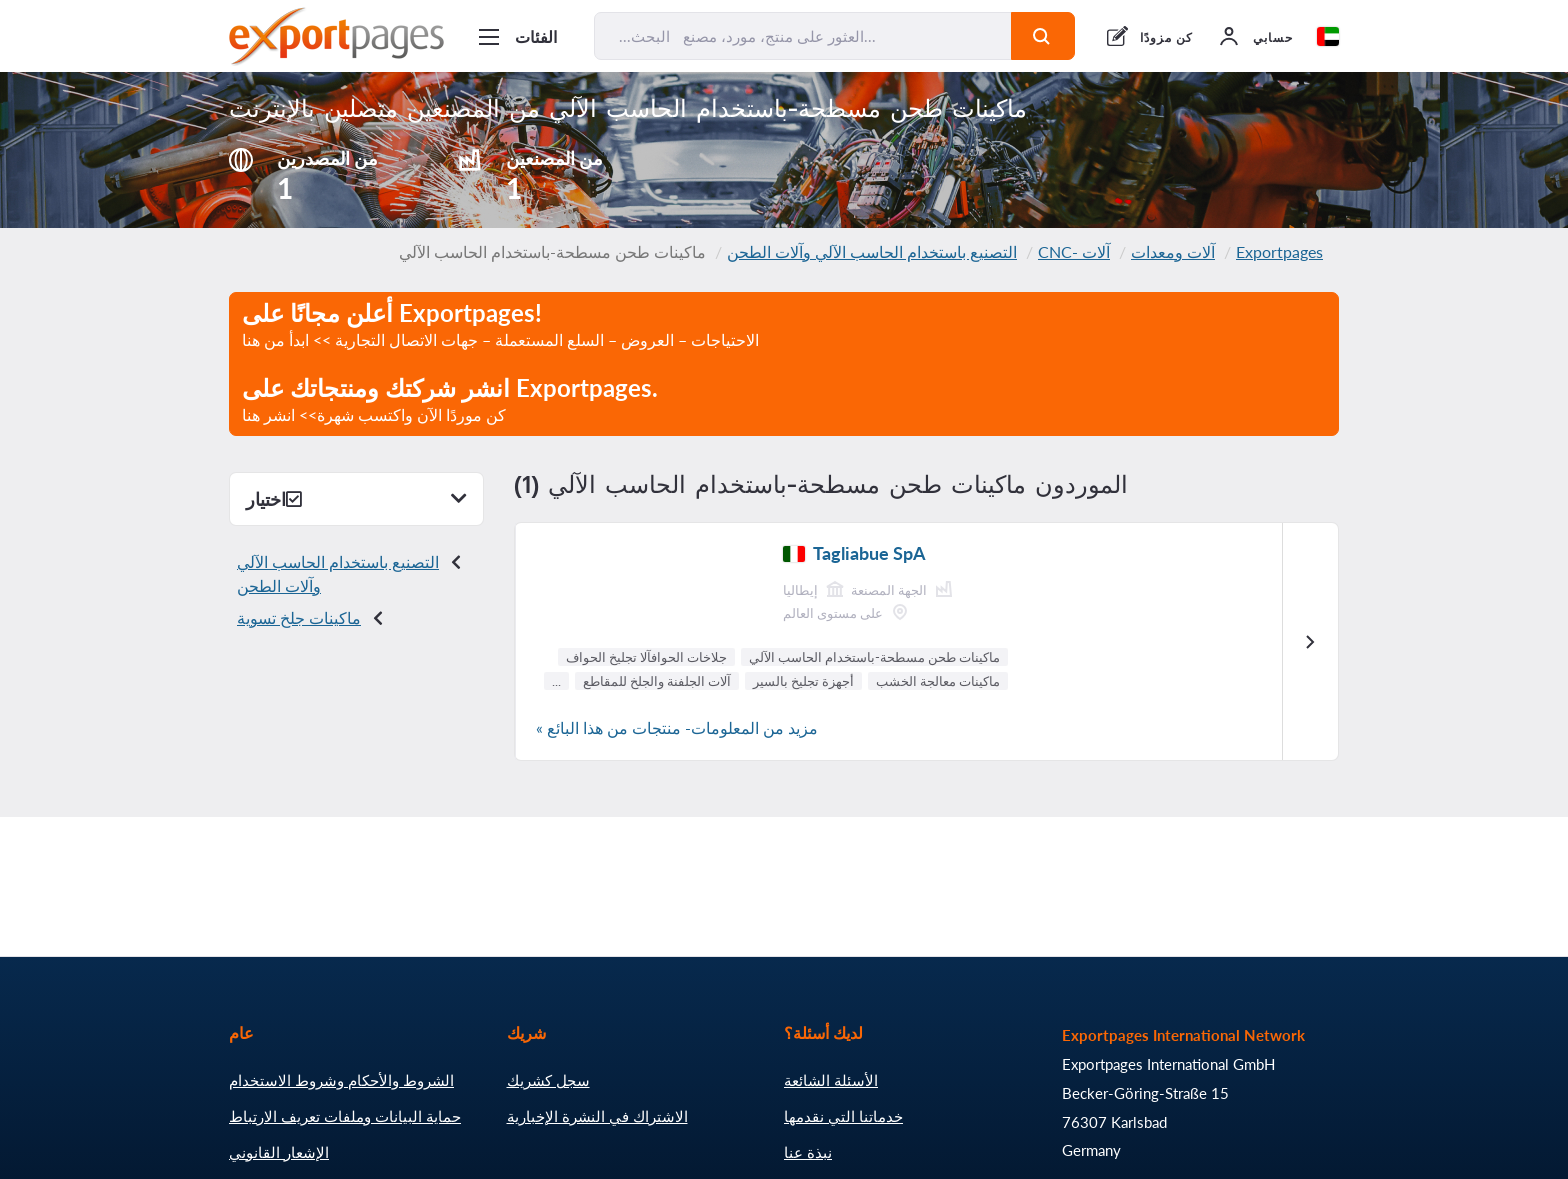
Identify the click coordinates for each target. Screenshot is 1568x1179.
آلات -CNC (1074, 251)
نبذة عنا (808, 1152)
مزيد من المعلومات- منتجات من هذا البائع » (677, 727)
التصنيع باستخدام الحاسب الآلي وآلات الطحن (872, 251)
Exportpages (1279, 251)
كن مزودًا (1166, 37)
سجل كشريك (548, 1080)
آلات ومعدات (1173, 251)
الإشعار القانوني (279, 1152)
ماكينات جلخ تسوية (299, 617)
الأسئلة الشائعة (831, 1080)
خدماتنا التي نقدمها (843, 1116)
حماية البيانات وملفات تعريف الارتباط (345, 1116)
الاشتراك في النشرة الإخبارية (597, 1116)
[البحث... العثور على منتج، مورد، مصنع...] (803, 36)
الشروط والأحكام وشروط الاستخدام (341, 1080)
